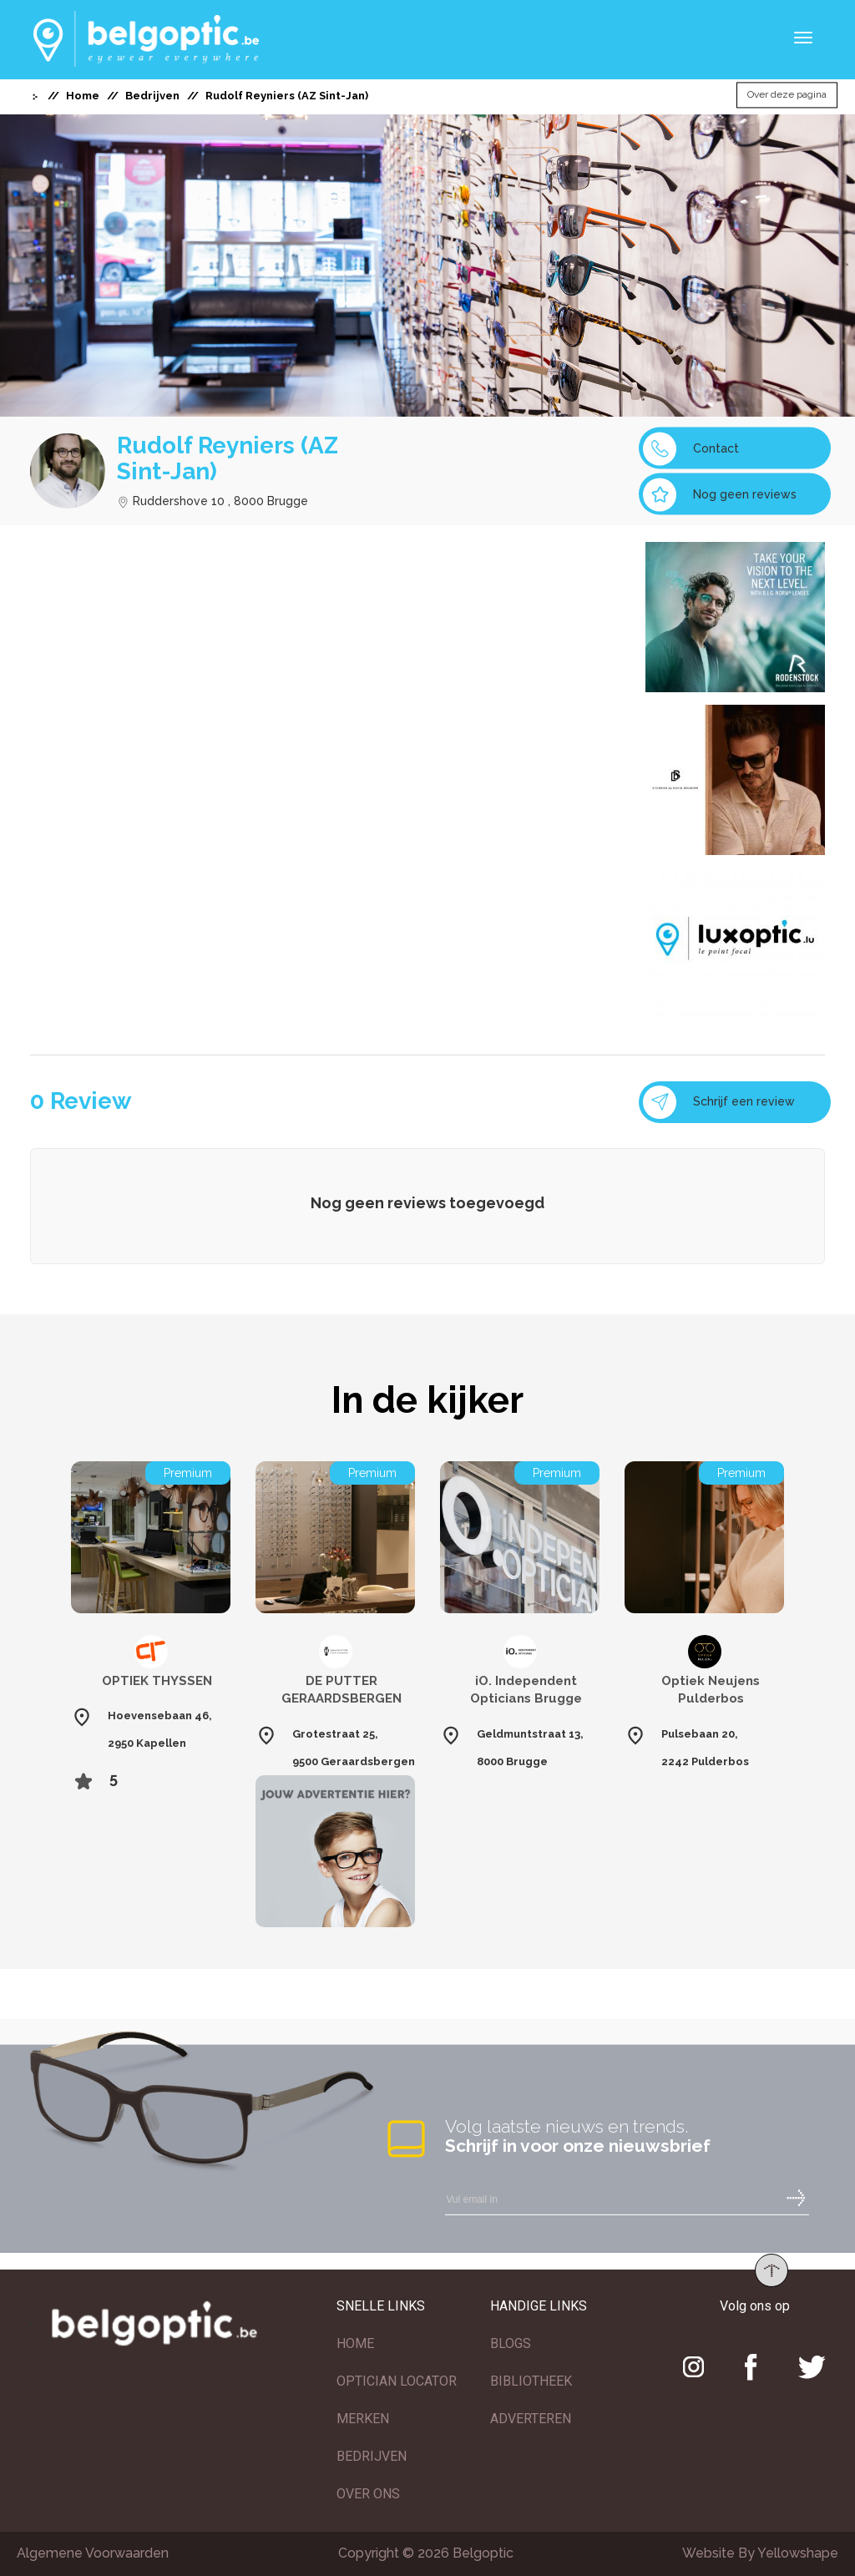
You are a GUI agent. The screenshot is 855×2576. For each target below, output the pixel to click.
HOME (355, 2343)
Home (82, 95)
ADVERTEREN (530, 2419)
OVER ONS (368, 2494)
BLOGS (510, 2343)
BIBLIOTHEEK (531, 2381)
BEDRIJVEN (371, 2456)
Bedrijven (152, 95)
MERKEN (362, 2419)
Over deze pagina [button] (787, 95)
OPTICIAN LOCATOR (396, 2381)
